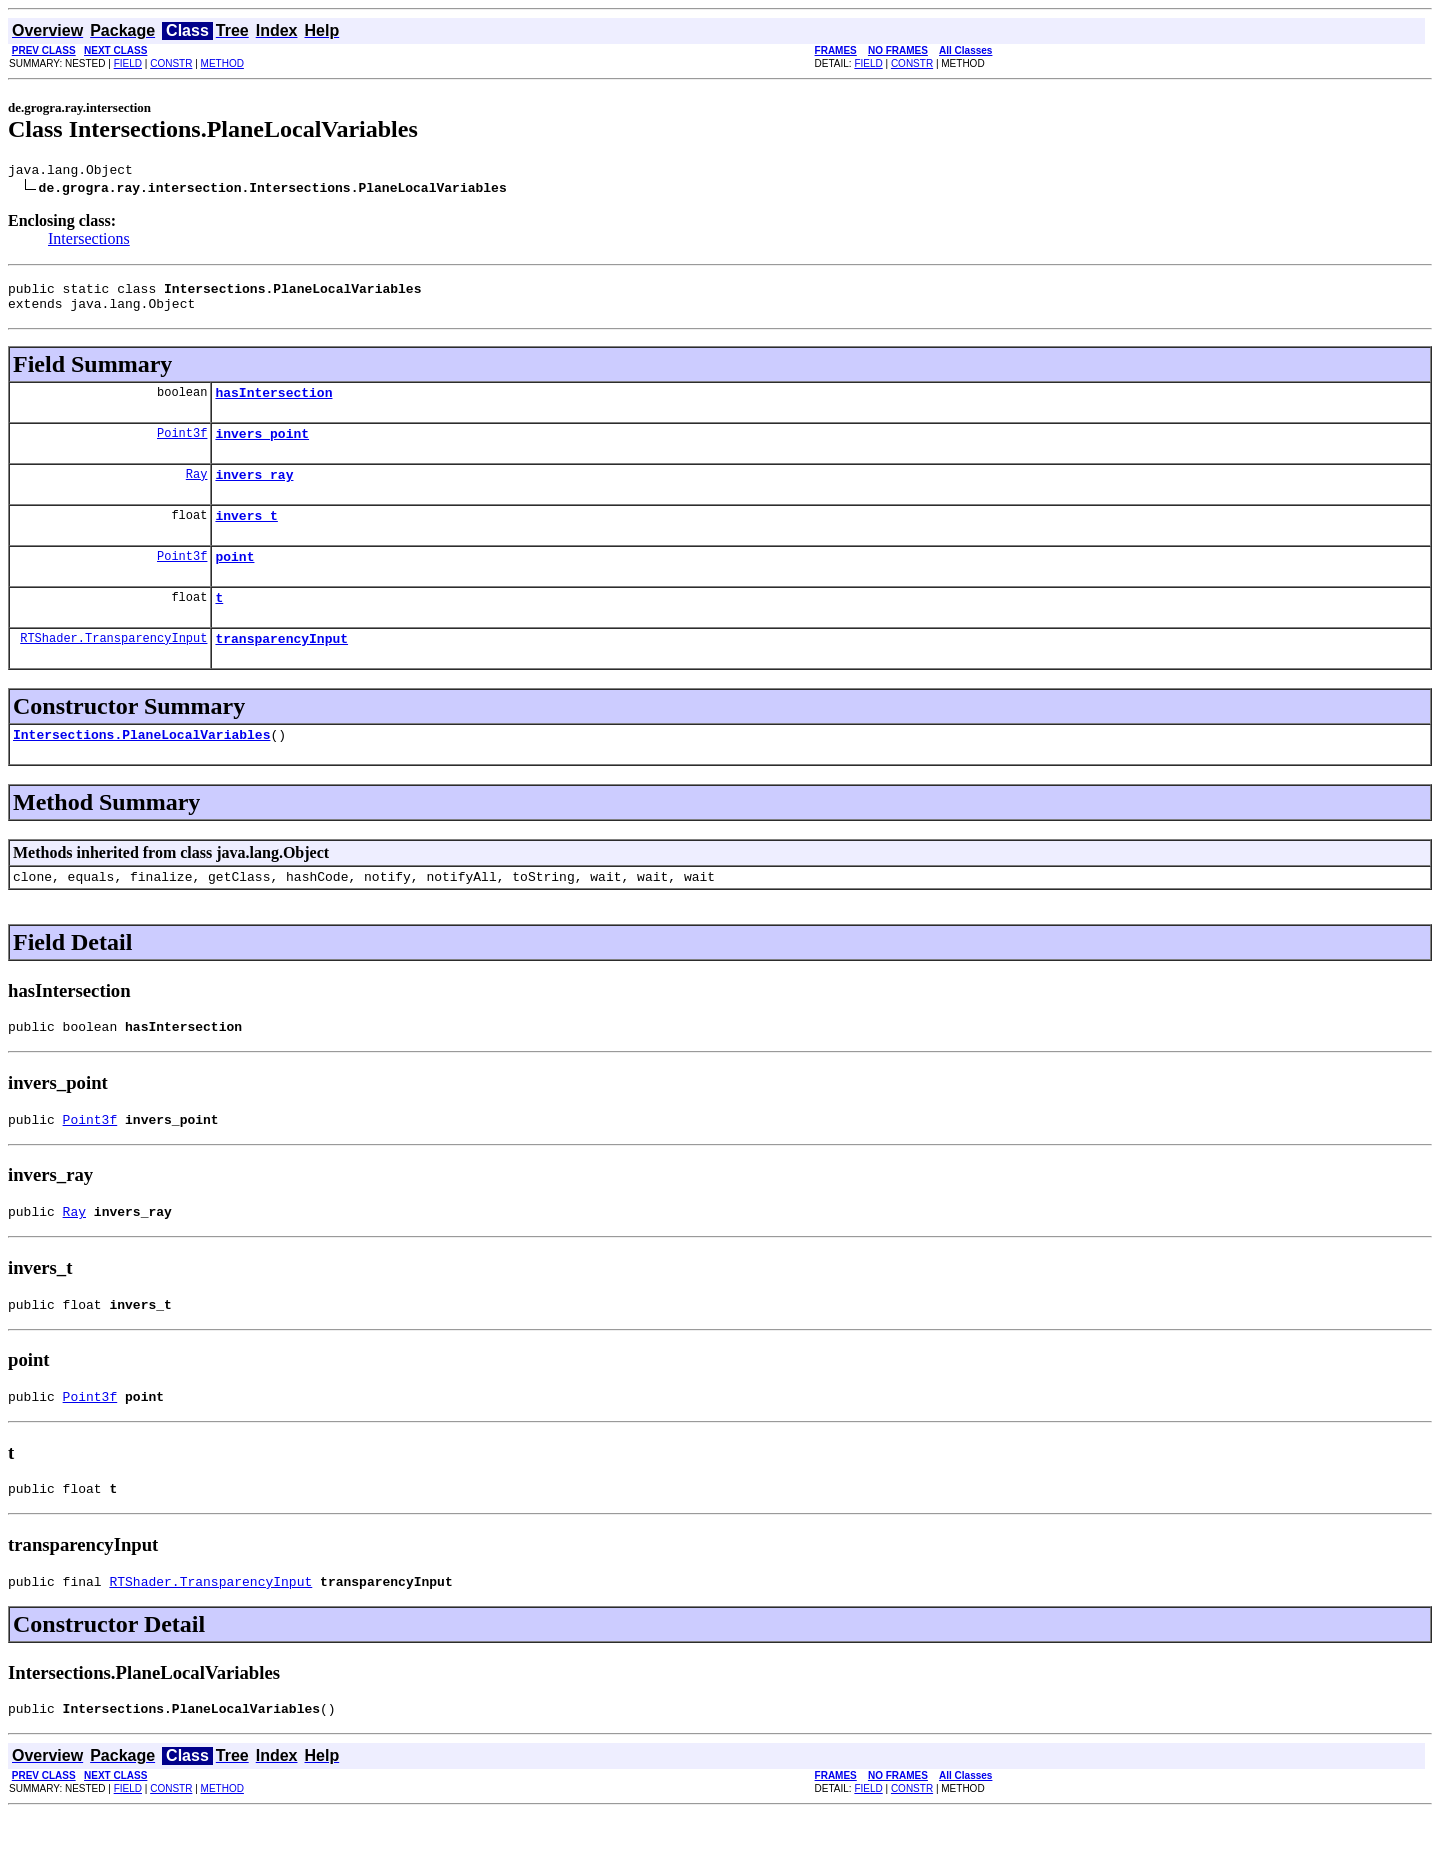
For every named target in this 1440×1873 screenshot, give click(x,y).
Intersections (89, 241)
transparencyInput (281, 668)
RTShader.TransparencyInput (113, 667)
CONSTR (171, 63)
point (234, 580)
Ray (197, 491)
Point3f (182, 447)
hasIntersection (273, 404)
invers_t (246, 536)
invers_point (262, 448)
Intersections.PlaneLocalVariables (141, 767)
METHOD (222, 63)
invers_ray (254, 492)
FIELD (128, 63)
